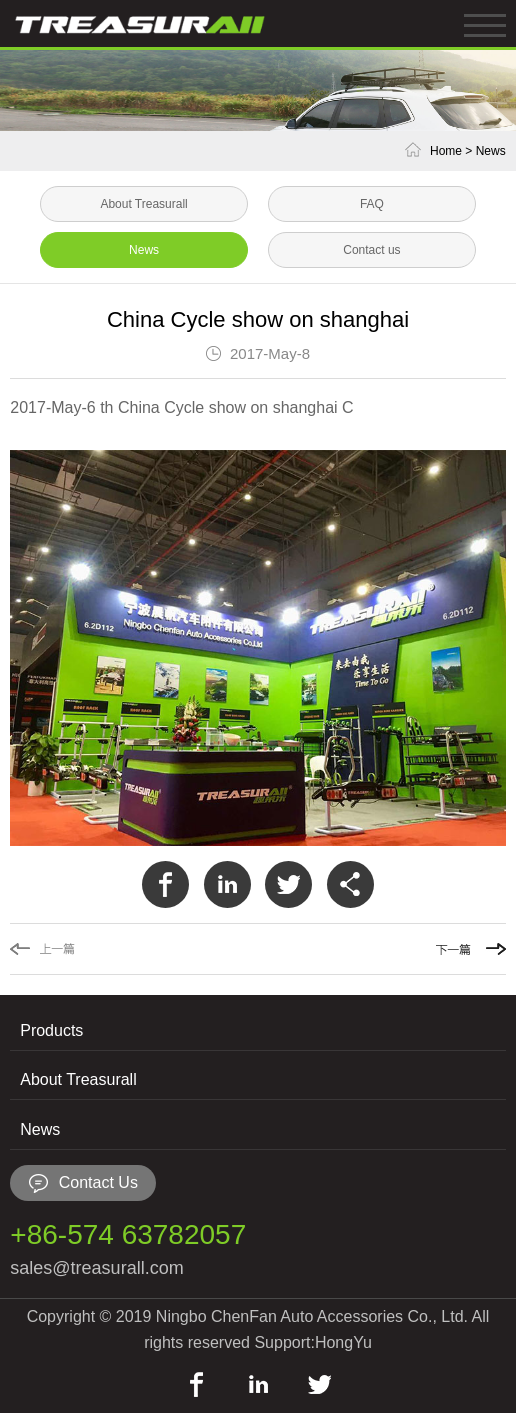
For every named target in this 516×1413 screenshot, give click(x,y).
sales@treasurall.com (96, 1268)
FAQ (372, 204)
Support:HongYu (312, 1342)
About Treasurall (143, 204)
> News (485, 151)
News (144, 250)
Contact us (371, 250)
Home (446, 151)
